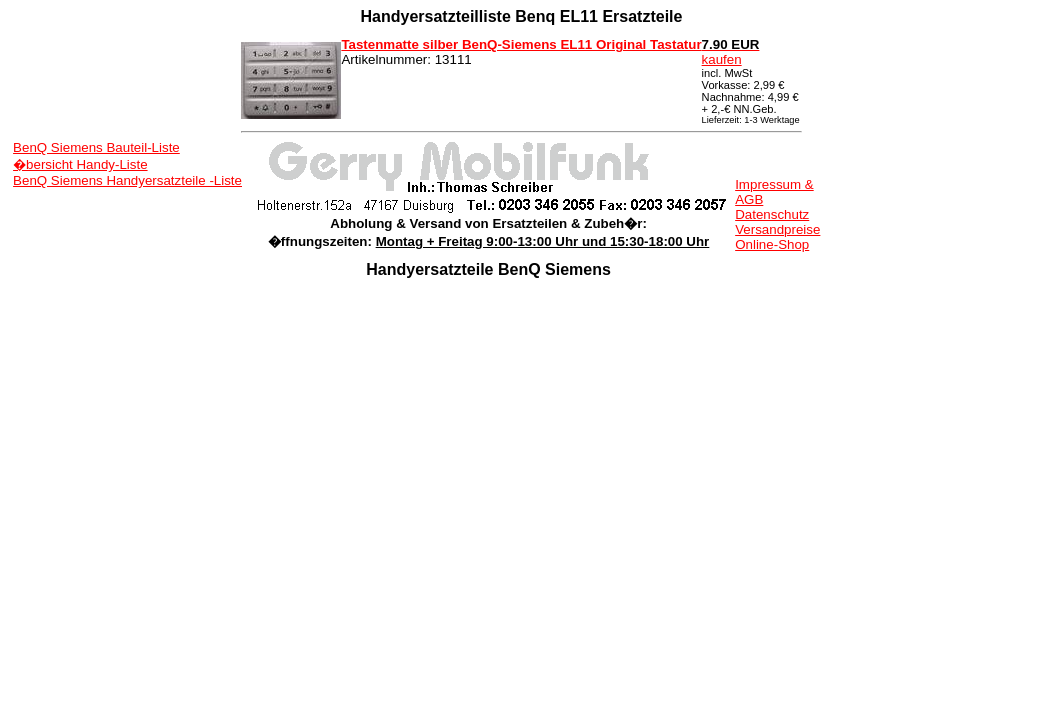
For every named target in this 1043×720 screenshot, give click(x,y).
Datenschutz (772, 214)
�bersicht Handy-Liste (80, 164)
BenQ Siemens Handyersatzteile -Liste (127, 180)
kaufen (731, 52)
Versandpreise (777, 229)
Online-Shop (772, 244)
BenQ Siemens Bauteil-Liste (96, 147)
